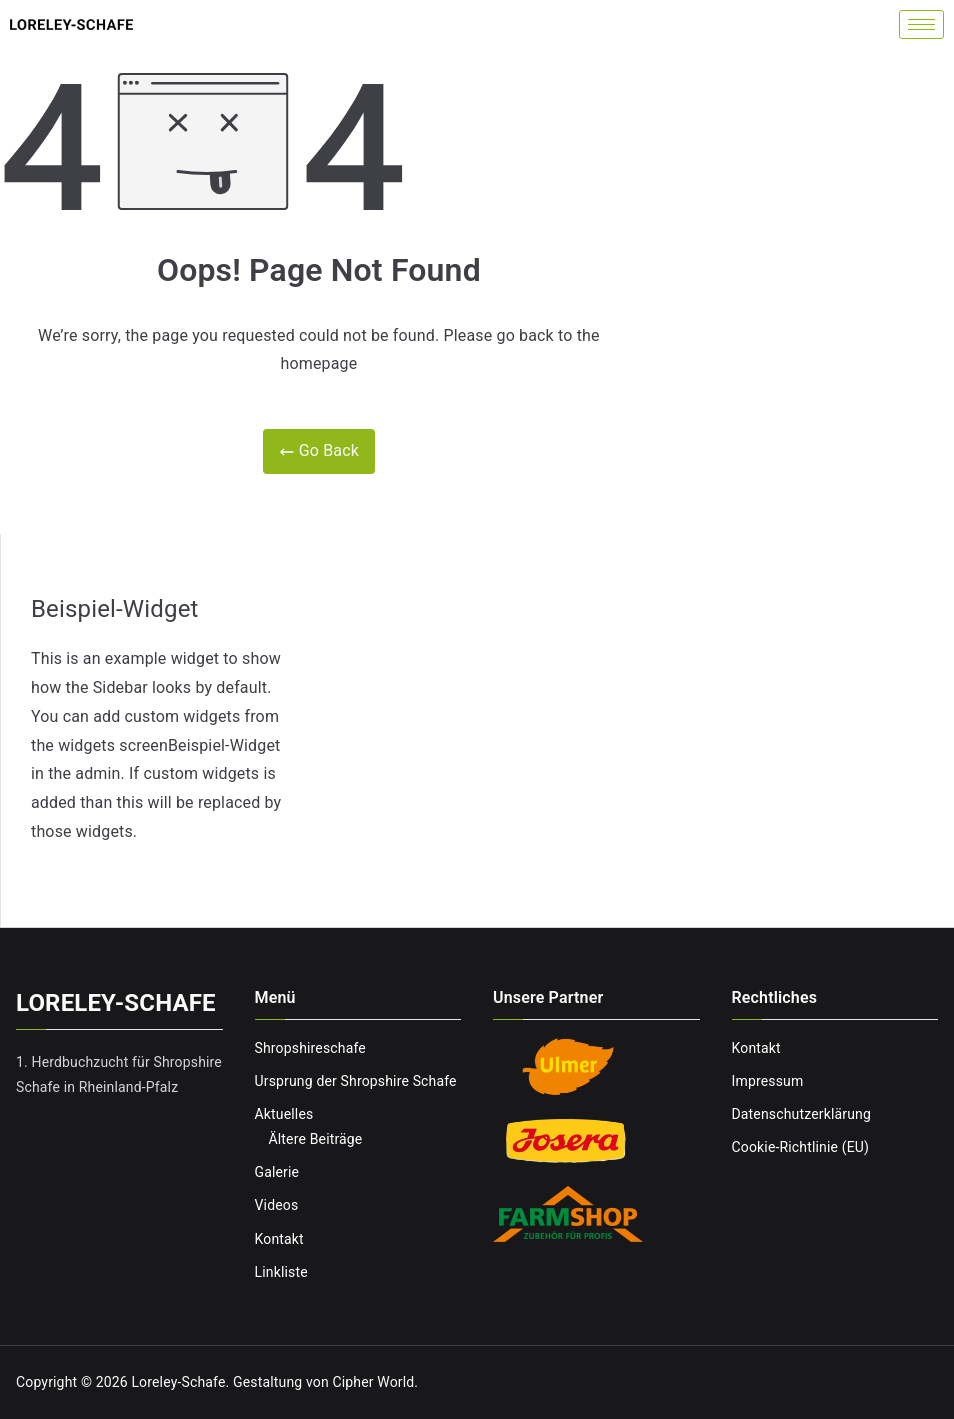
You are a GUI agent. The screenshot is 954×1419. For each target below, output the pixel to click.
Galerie (277, 1172)
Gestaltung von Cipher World (323, 1382)
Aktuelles (284, 1114)
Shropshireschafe (310, 1048)
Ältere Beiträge (316, 1139)
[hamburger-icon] (921, 24)
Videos (277, 1205)
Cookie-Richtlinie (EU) (801, 1147)
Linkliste (281, 1272)
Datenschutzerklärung (801, 1114)
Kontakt (279, 1239)
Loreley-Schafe (178, 1382)
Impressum (768, 1081)
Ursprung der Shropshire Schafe (356, 1081)
